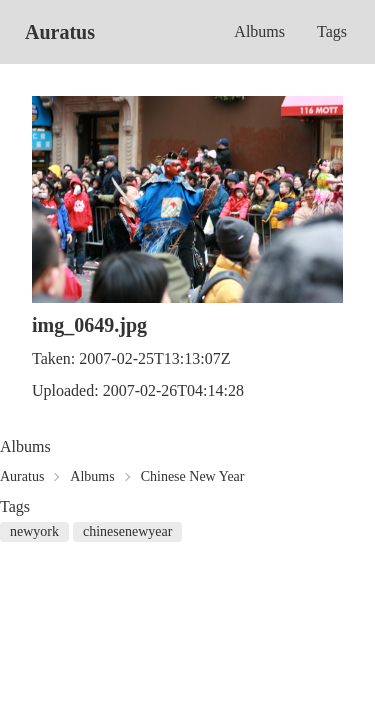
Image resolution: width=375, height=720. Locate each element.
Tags (332, 31)
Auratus (60, 32)
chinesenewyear (127, 531)
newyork (34, 531)
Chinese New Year (193, 476)
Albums (259, 31)
